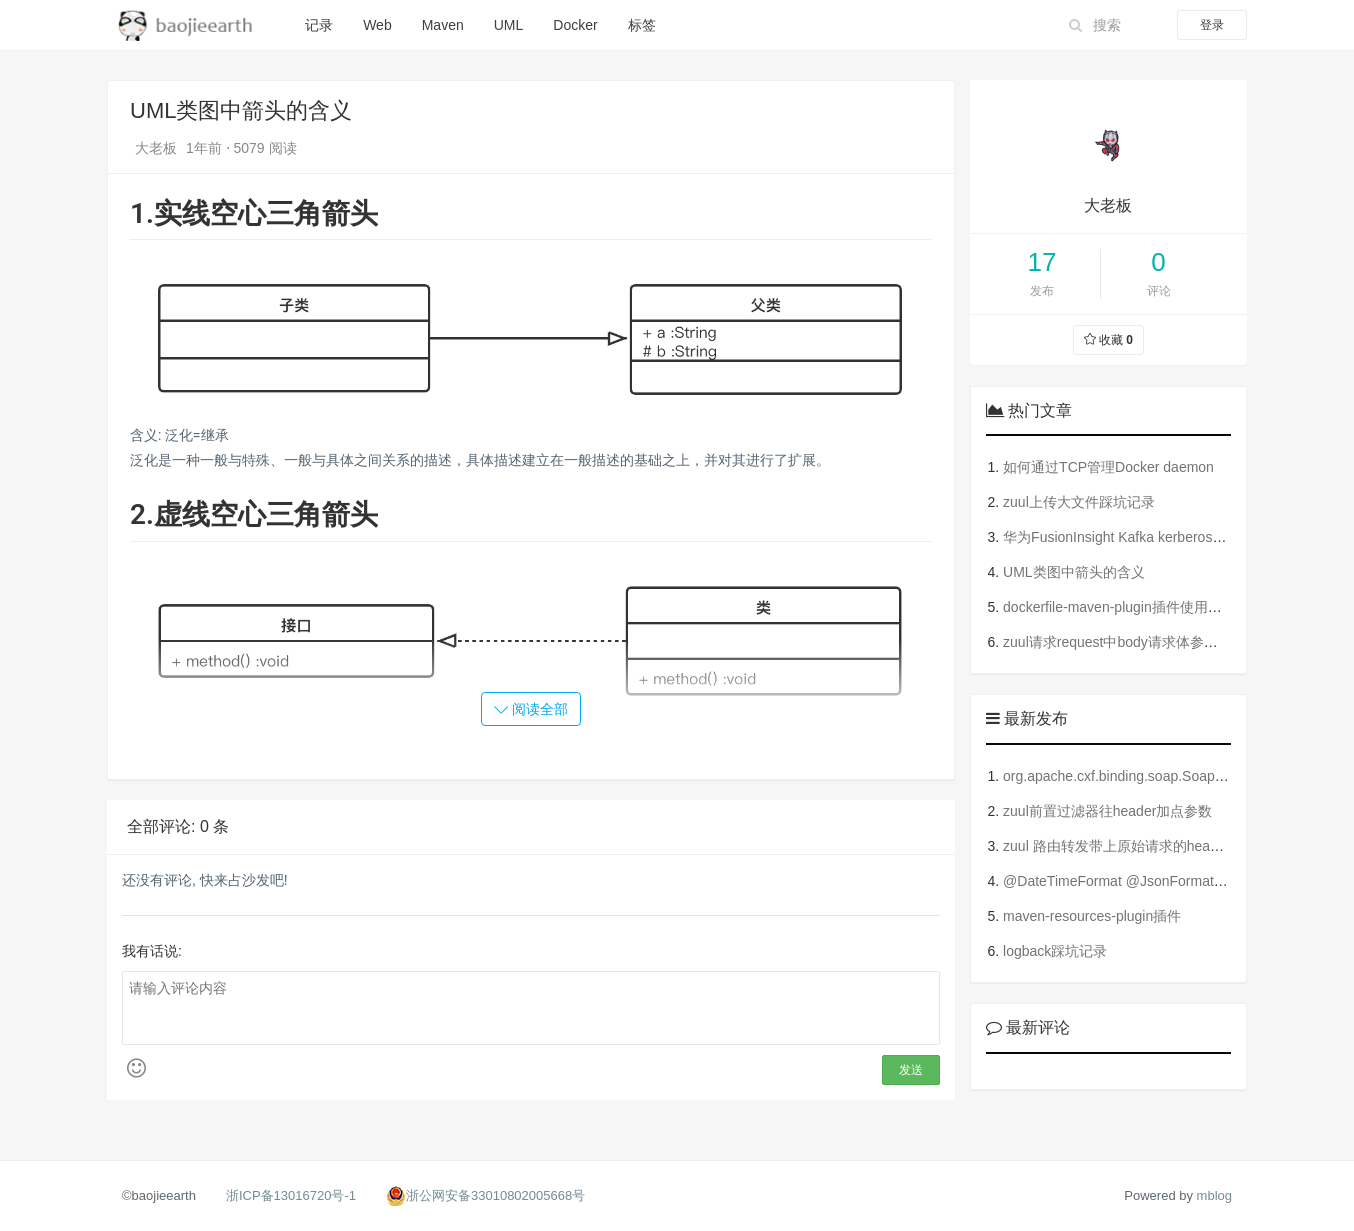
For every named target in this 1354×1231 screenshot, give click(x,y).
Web (377, 25)
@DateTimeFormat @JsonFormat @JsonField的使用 (1168, 881)
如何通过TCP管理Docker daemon (1108, 467)
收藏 (1108, 340)
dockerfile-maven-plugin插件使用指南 (1119, 607)
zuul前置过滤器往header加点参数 (1107, 811)
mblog (1214, 1195)
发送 (911, 1070)
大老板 (158, 148)
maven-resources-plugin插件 (1092, 916)
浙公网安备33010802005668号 (495, 1195)
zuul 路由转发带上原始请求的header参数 (1130, 846)
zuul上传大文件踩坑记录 (1079, 502)
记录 (319, 25)
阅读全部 (531, 709)
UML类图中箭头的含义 (1074, 572)
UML (509, 25)
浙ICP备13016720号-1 (291, 1195)
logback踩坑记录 (1055, 951)
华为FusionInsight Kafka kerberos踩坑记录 (1135, 537)
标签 (642, 25)
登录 (1212, 25)
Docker (575, 25)
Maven (443, 25)
